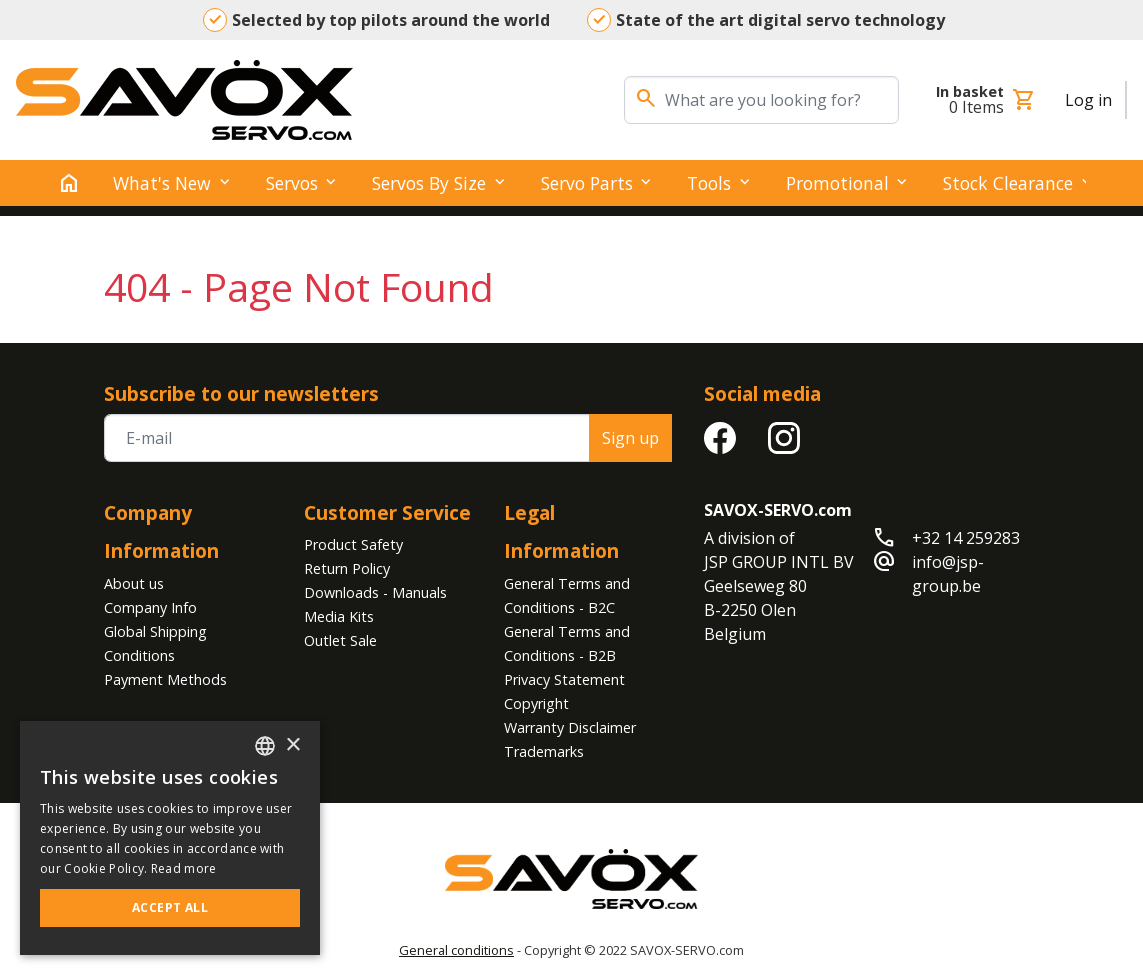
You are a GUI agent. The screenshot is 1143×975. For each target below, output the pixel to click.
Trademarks (544, 751)
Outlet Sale (340, 640)
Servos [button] (292, 183)
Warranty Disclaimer (570, 727)
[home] (69, 183)
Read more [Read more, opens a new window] (184, 868)
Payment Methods (165, 679)
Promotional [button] (837, 183)
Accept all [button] (170, 907)
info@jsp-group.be (948, 574)
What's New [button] (162, 183)
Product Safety (353, 544)
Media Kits (339, 616)
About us (134, 583)
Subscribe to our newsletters (241, 393)
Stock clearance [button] (1008, 183)
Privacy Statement (564, 679)
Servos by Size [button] (429, 183)
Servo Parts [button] (587, 183)
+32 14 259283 (966, 538)
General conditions (456, 950)
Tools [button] (709, 183)
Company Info (150, 607)
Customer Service (387, 512)
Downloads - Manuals (375, 592)
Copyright (536, 703)
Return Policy (347, 568)
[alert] (170, 838)
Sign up (630, 438)
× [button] (292, 745)
